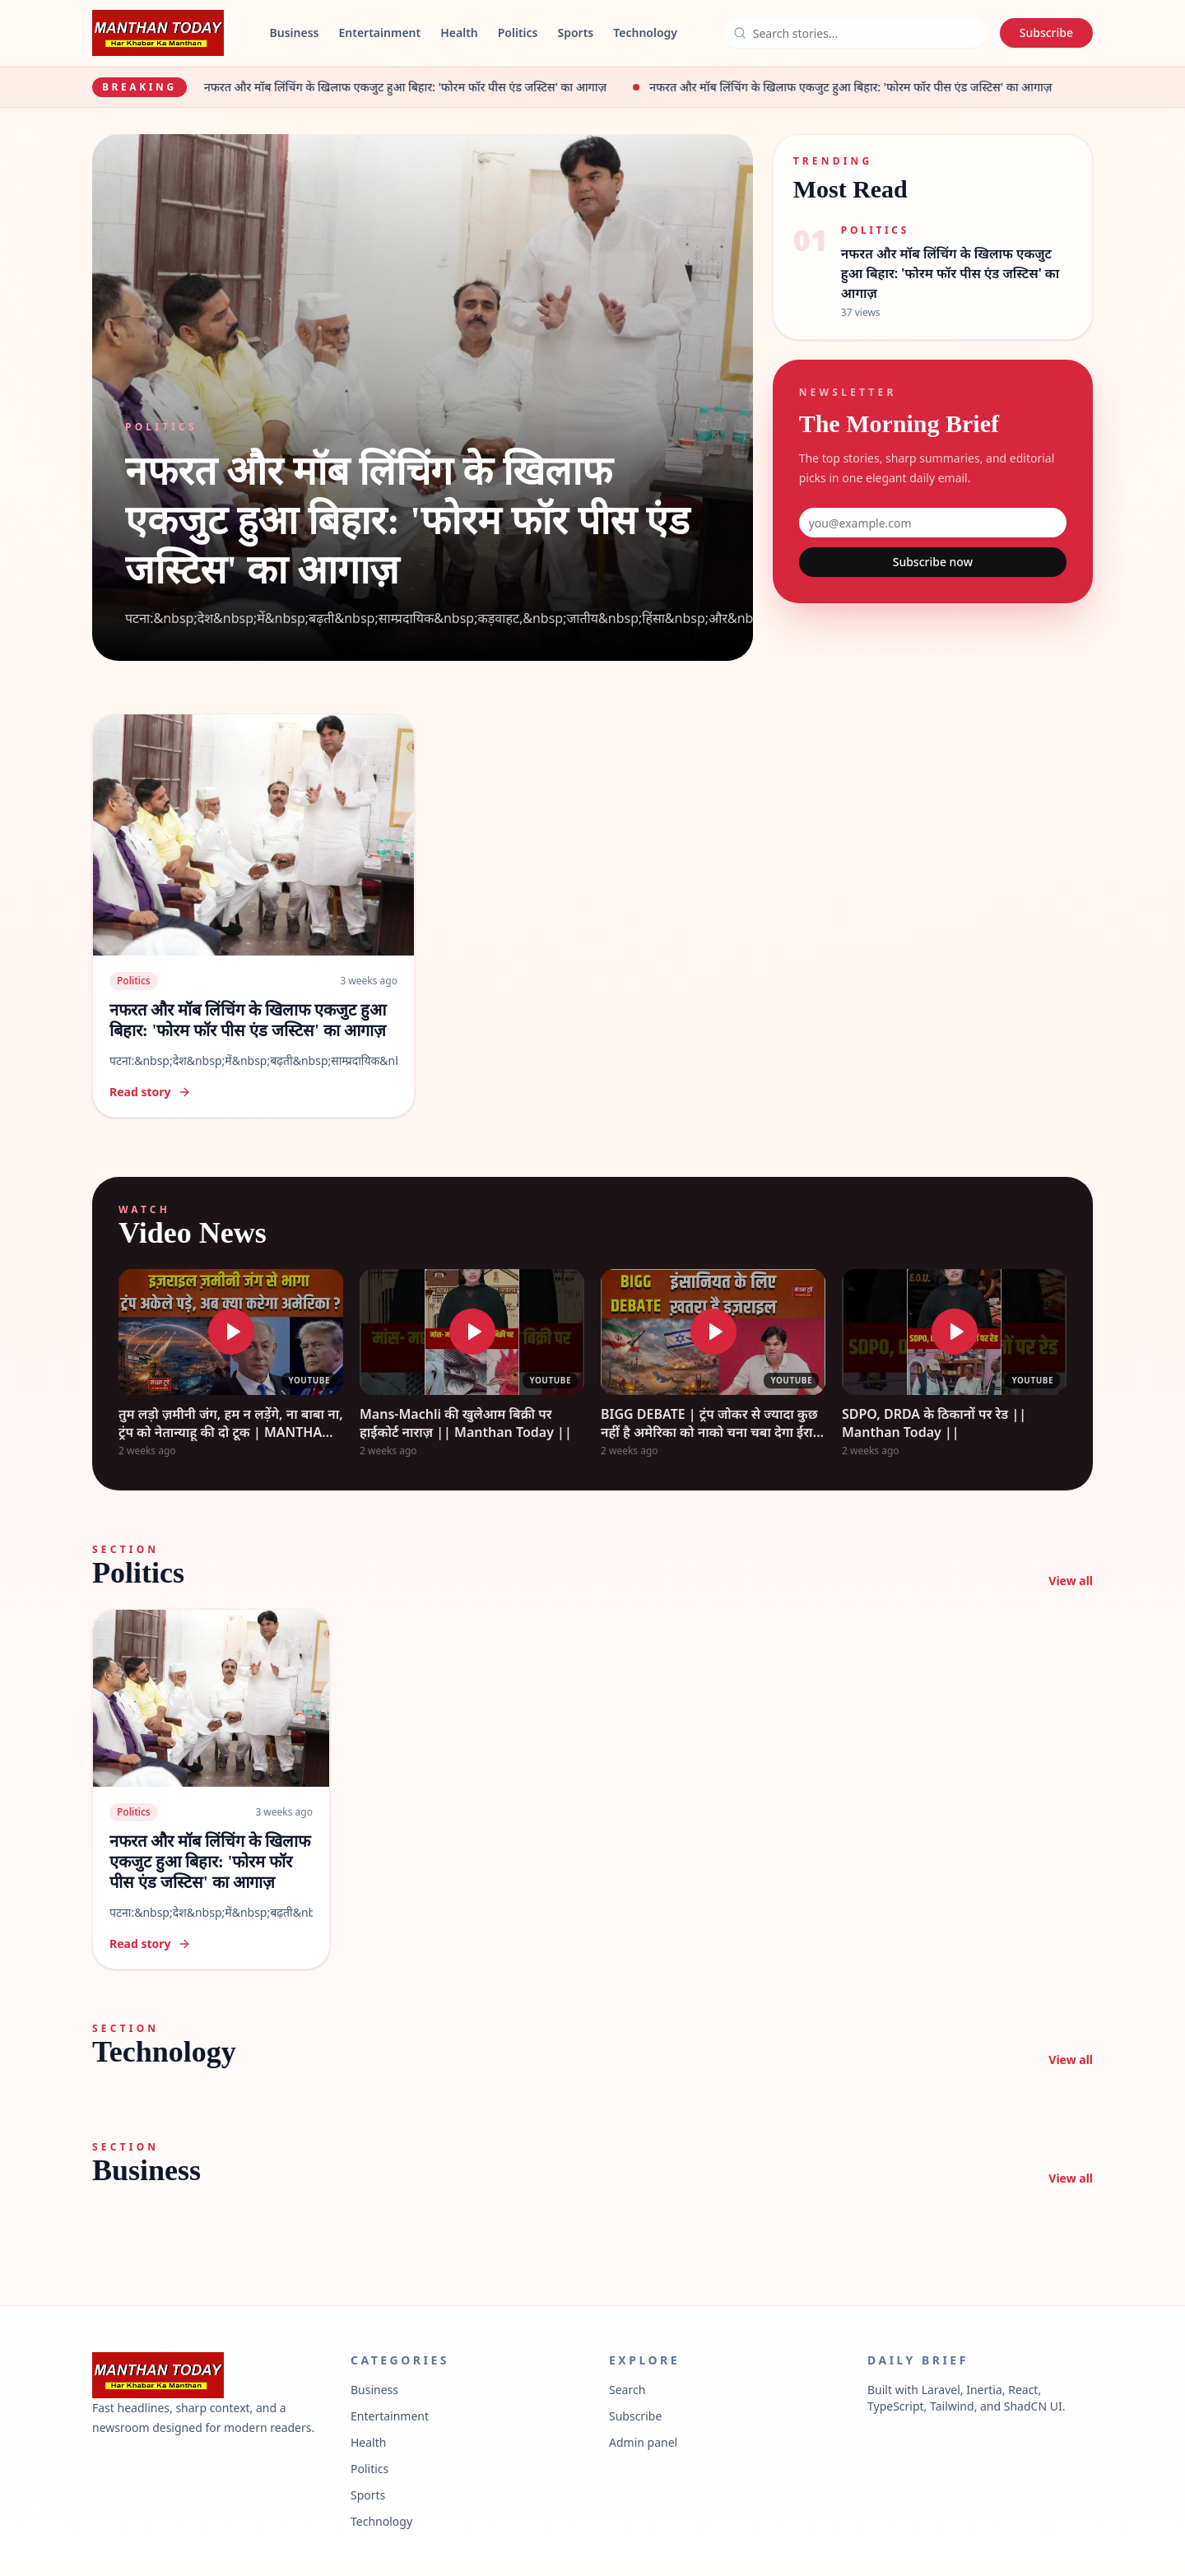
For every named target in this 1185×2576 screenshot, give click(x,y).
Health (459, 32)
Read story (150, 1092)
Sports (576, 32)
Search (627, 2389)
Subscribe (1046, 32)
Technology (645, 32)
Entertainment (379, 32)
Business (294, 32)
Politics (518, 32)
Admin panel (643, 2442)
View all (1070, 1580)
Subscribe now (933, 562)
